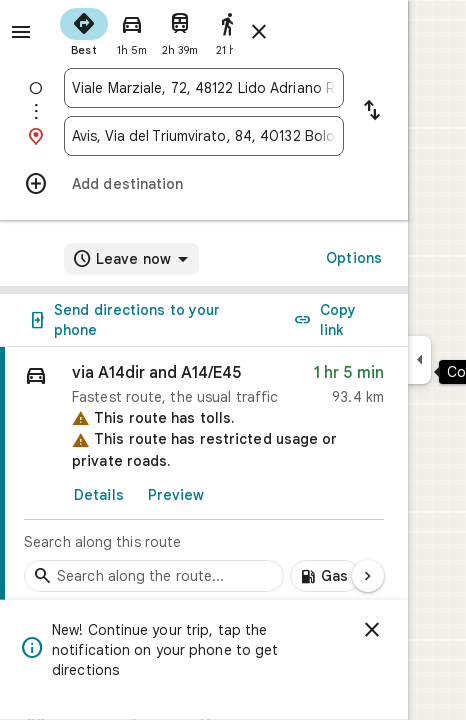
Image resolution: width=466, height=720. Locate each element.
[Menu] (21, 32)
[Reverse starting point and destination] (372, 112)
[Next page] (368, 576)
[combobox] (204, 88)
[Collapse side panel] (419, 360)
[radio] (84, 30)
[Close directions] (259, 32)
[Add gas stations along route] (325, 576)
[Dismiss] (372, 630)
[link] (204, 475)
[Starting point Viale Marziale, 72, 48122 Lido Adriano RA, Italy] (204, 88)
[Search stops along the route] (154, 576)
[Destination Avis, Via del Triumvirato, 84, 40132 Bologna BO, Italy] (204, 136)
